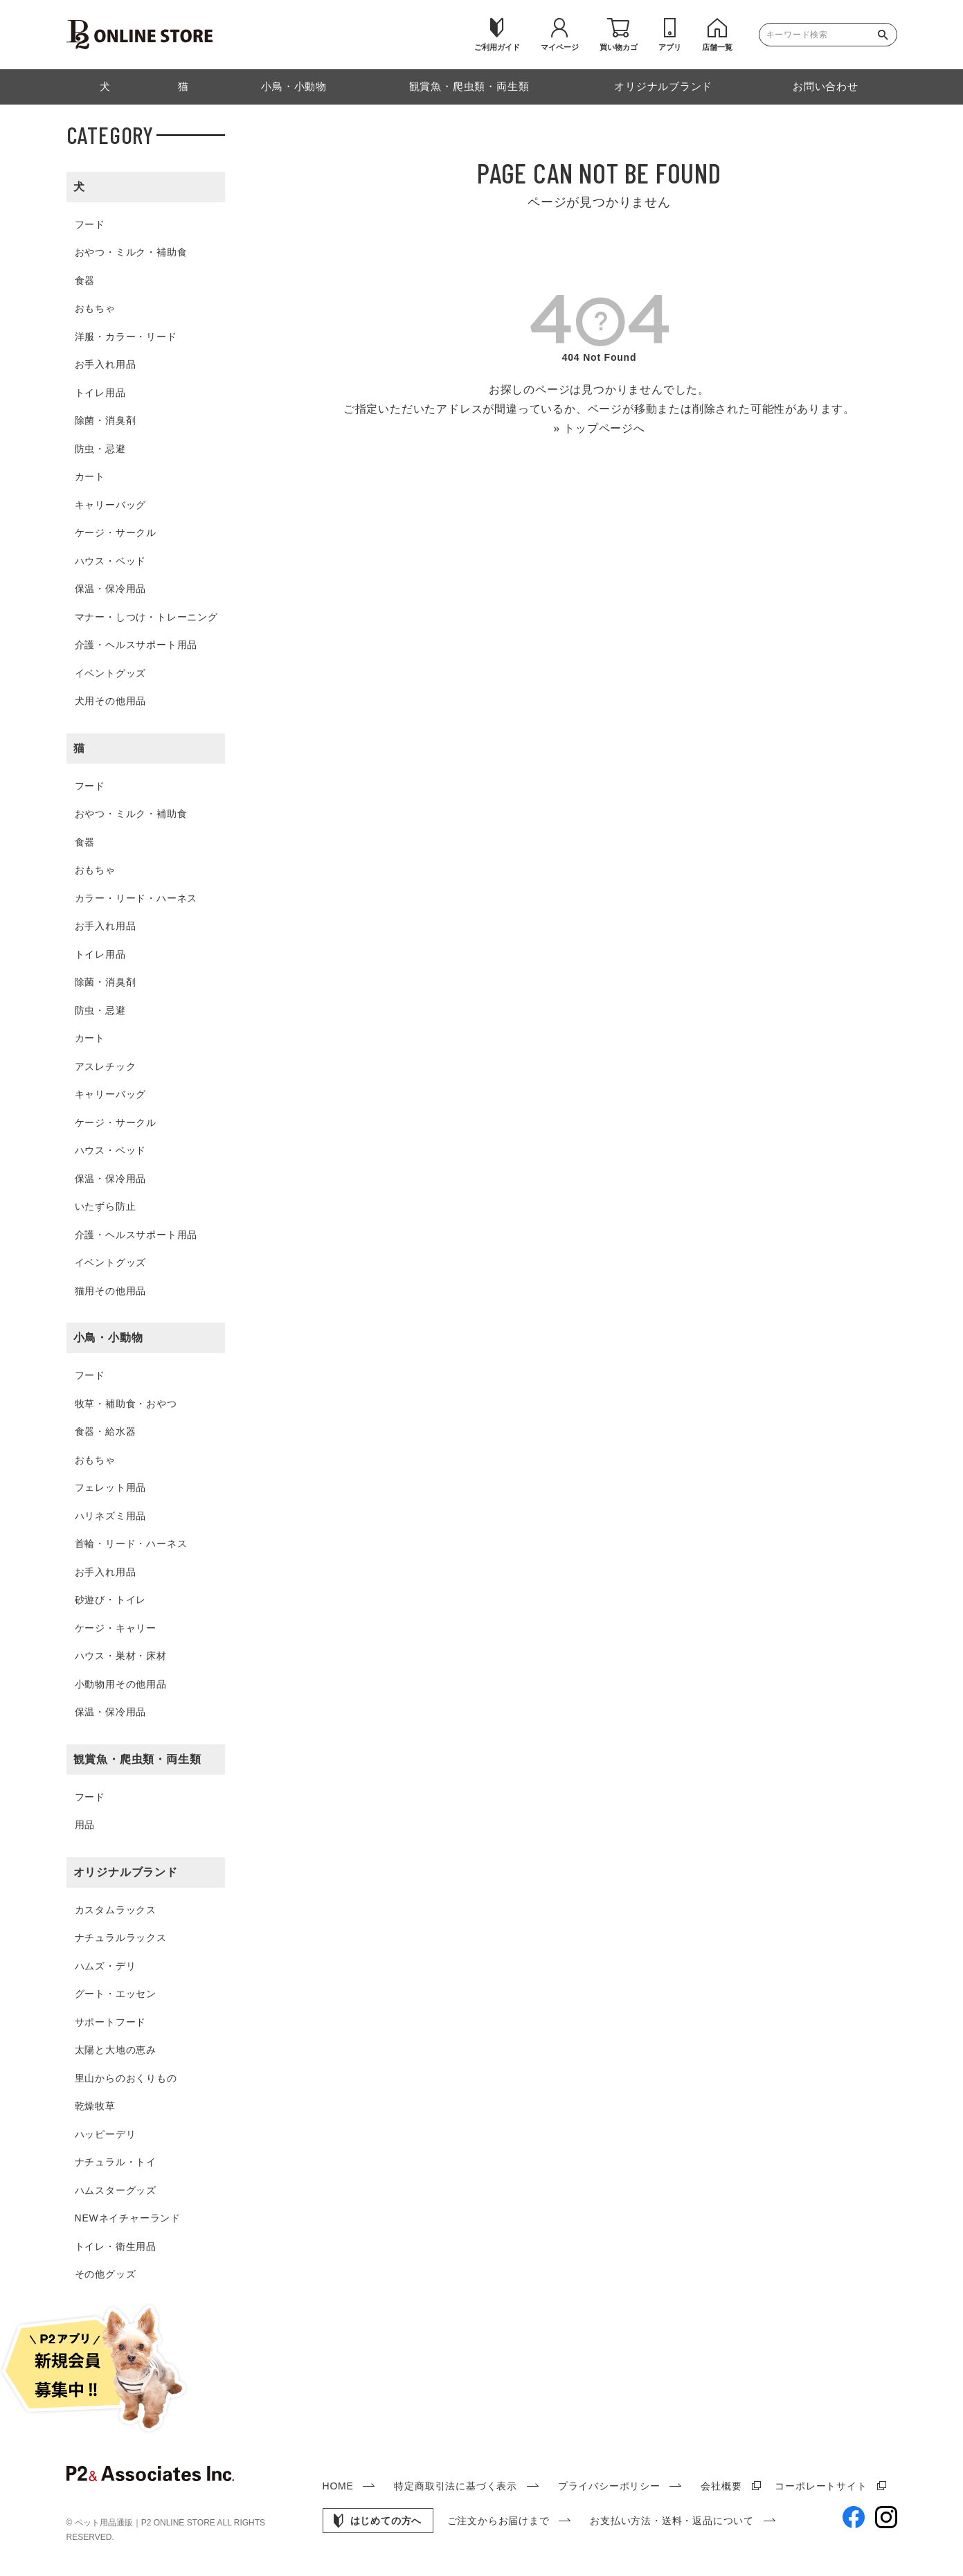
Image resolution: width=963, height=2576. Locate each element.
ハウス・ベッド (111, 560)
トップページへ (604, 428)
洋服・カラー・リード (126, 336)
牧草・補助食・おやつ (126, 1403)
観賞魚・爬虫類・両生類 (137, 1759)
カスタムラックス (115, 1909)
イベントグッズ (111, 673)
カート (90, 476)
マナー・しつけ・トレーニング (146, 617)
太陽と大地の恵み (115, 2049)
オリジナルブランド (125, 1872)
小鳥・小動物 (108, 1337)
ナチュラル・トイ (115, 2161)
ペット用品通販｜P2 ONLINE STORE (146, 2523)
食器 (85, 280)
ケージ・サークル (115, 532)
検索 (886, 35)
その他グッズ (105, 2274)
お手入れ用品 (105, 364)
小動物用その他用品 (121, 1684)
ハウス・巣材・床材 (121, 1655)
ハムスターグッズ (115, 2190)
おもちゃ (95, 308)
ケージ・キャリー (115, 1628)
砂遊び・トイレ (111, 1599)
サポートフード (111, 2022)
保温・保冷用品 (111, 588)
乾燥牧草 (95, 2105)
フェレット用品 (111, 1487)
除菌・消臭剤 (105, 420)
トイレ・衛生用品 (115, 2246)
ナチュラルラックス (121, 1937)
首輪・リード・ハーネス (131, 1543)
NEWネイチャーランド (128, 2218)
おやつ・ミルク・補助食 (131, 252)
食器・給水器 (105, 1431)
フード (90, 224)
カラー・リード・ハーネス (136, 898)
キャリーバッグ (111, 504)
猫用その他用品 (111, 1290)
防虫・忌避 (100, 448)
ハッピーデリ (105, 2134)
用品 (85, 1824)
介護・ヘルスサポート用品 (136, 644)
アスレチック (105, 1066)
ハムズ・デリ (105, 1965)
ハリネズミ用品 (111, 1515)
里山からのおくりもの (126, 2078)
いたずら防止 (105, 1206)
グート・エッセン (115, 1993)
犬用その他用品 (111, 700)
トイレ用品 (100, 392)
